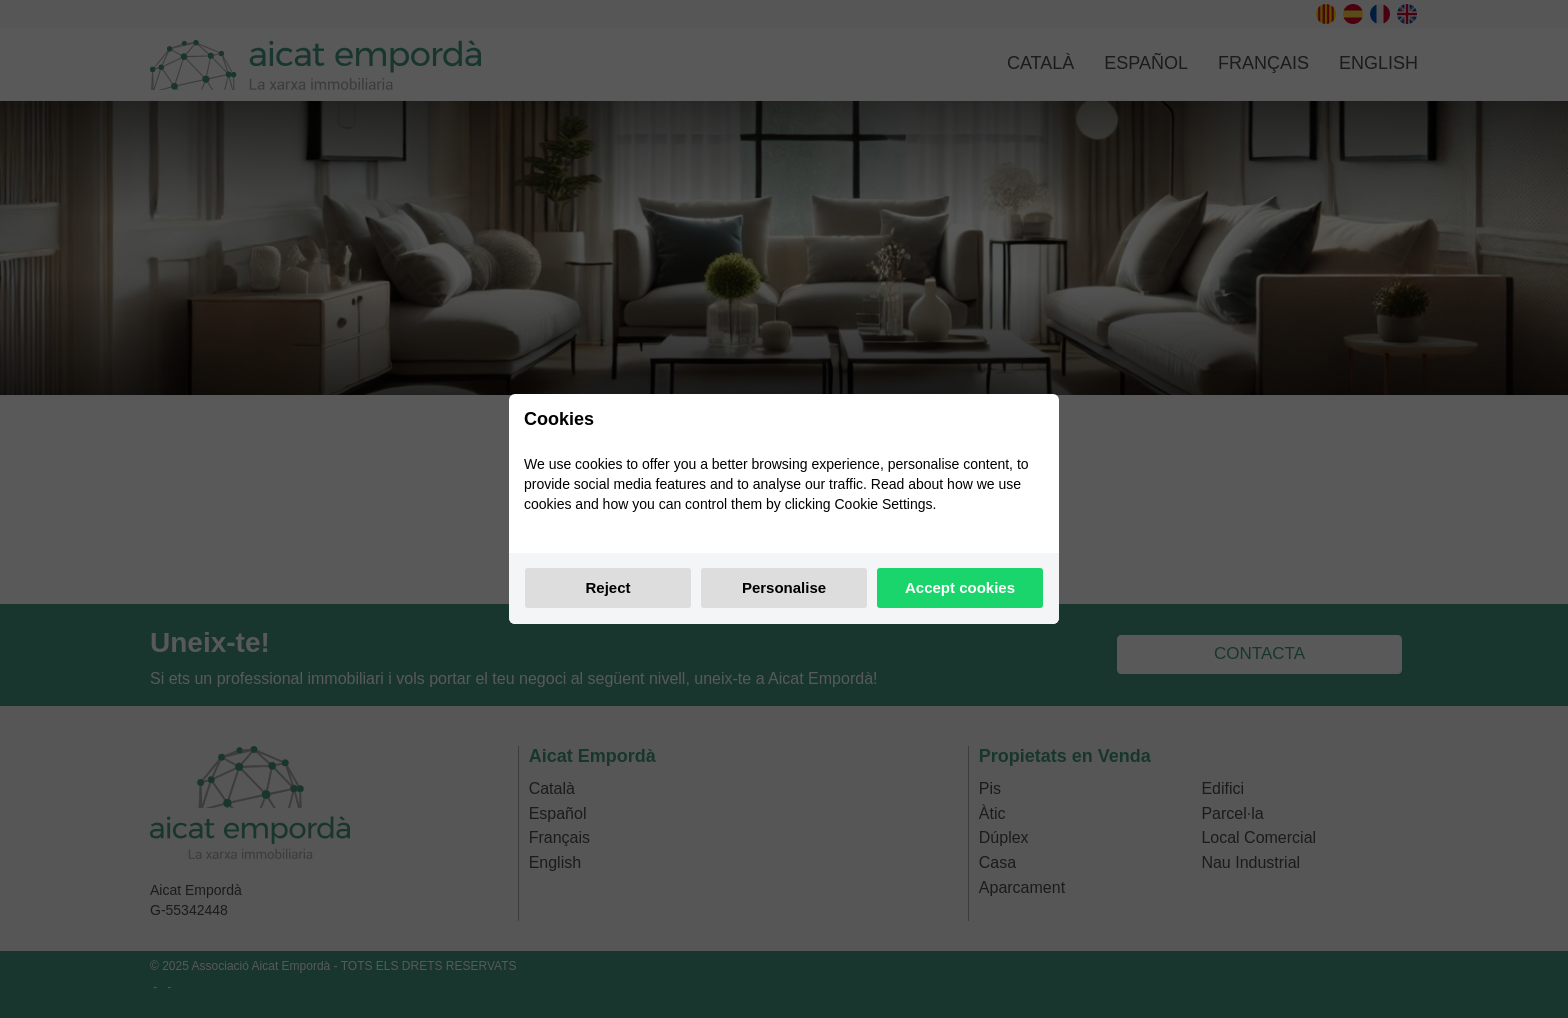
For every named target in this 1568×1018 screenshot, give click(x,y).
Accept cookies (960, 587)
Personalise (784, 587)
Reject (607, 587)
